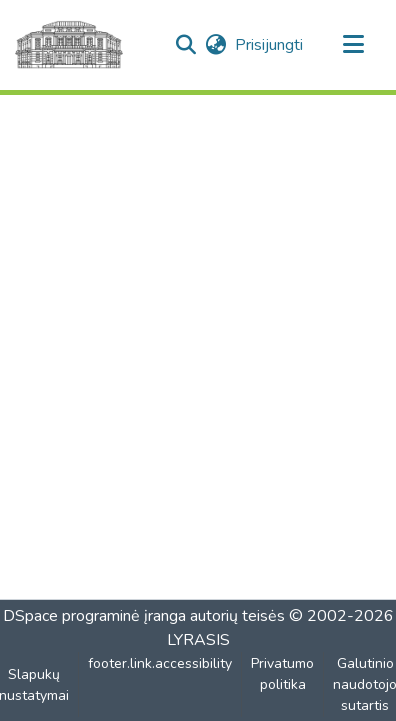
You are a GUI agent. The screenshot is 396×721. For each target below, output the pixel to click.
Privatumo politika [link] (282, 674)
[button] (185, 45)
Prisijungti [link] (270, 45)
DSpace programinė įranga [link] (94, 616)
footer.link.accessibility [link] (160, 663)
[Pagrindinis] (69, 45)
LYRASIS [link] (198, 640)
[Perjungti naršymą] (353, 45)
